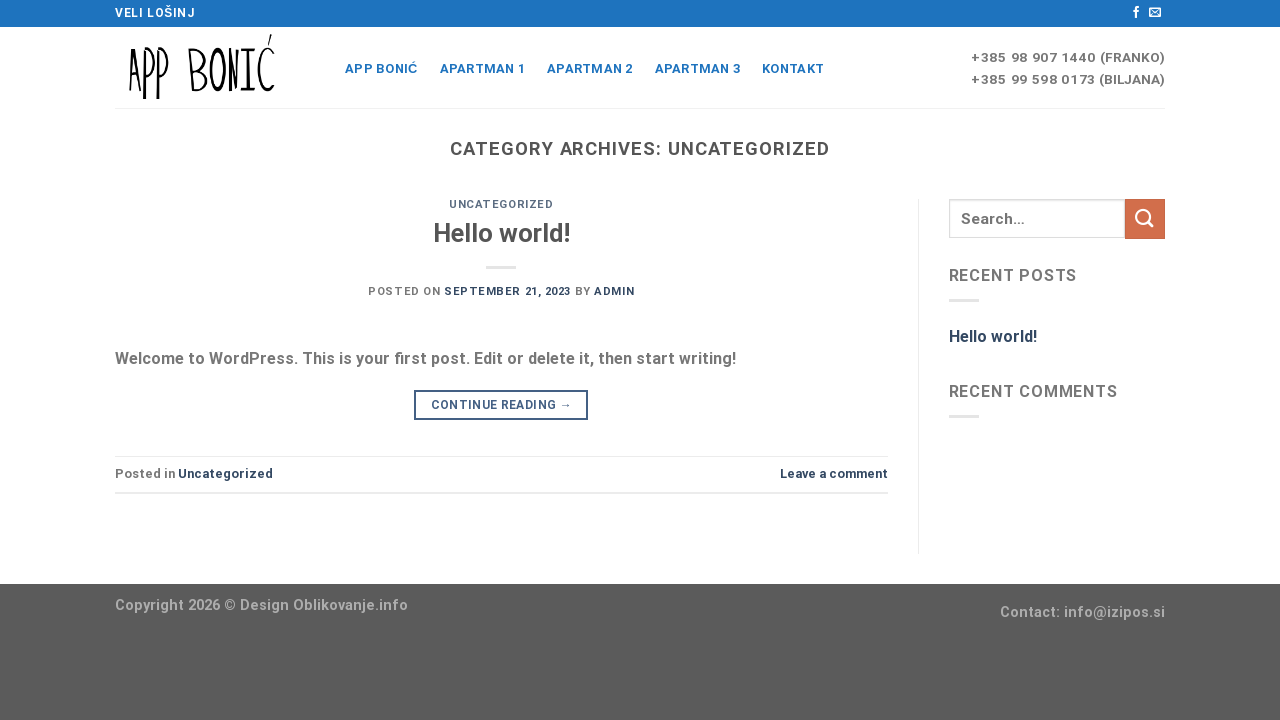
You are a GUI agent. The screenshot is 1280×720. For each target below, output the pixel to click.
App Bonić (381, 68)
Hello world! (501, 233)
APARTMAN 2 (590, 68)
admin (614, 291)
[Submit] (1145, 218)
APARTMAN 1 (483, 68)
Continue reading (502, 405)
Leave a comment (834, 473)
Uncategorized (501, 204)
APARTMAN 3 (698, 68)
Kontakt (793, 68)
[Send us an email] (1155, 13)
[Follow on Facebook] (1136, 13)
